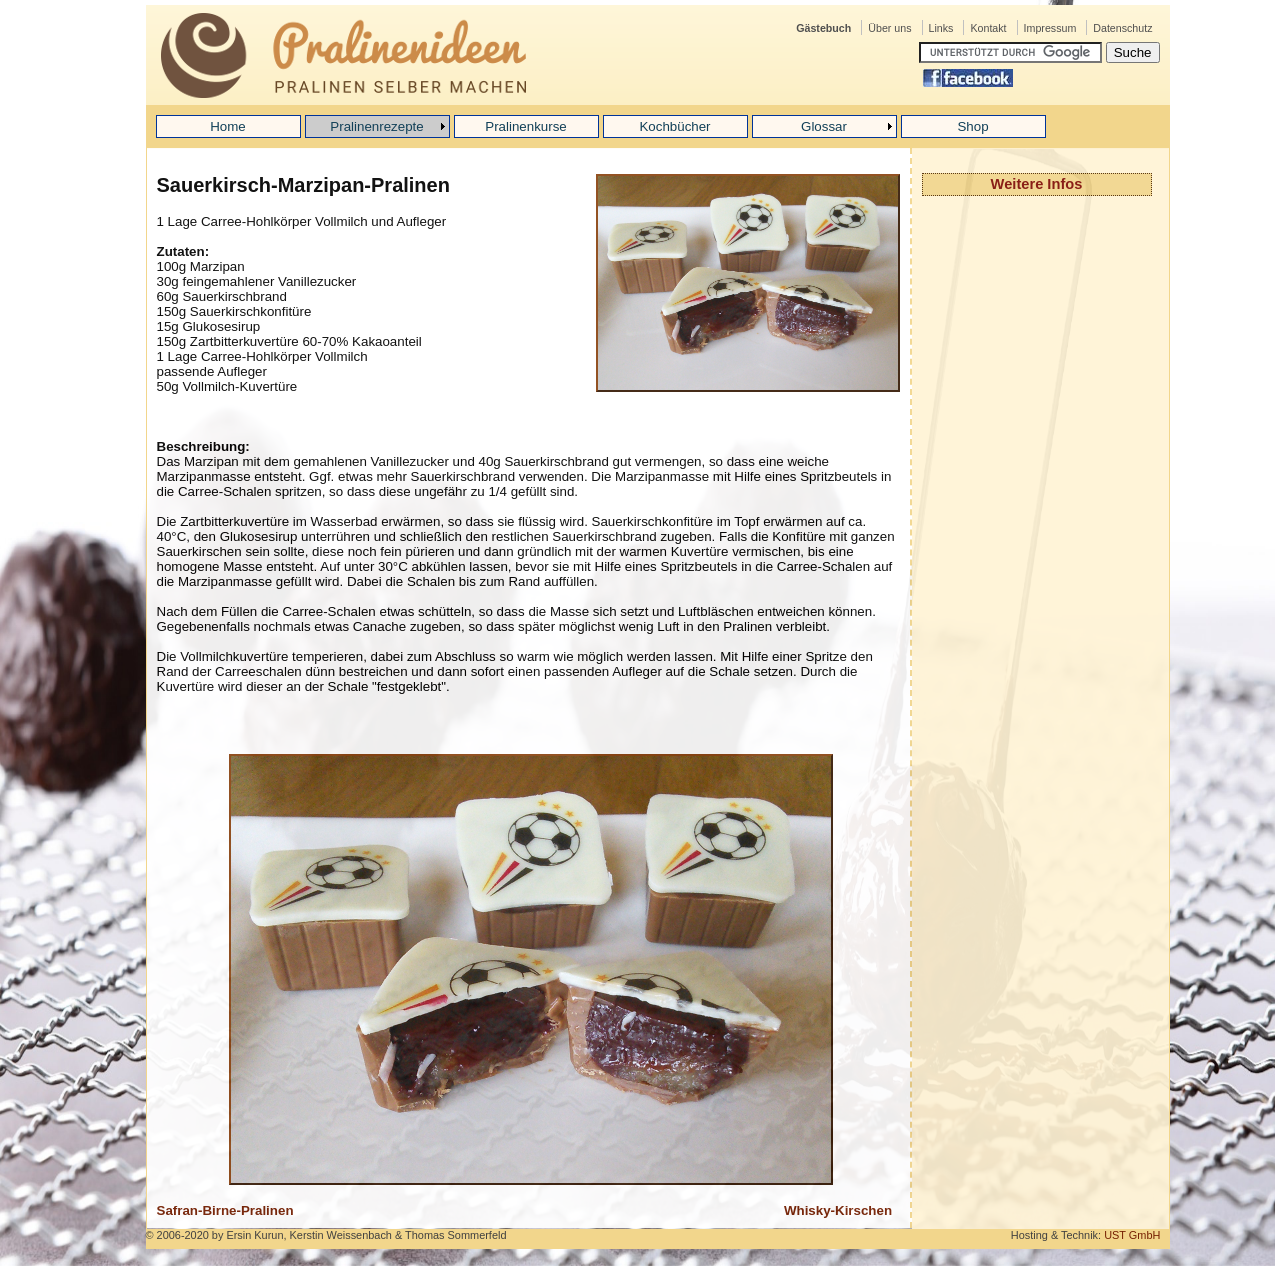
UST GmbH (1132, 1235)
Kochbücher (674, 126)
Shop (972, 126)
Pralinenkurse (526, 126)
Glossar (824, 126)
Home (228, 126)
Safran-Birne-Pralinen (225, 1210)
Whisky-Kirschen (838, 1210)
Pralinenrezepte (376, 126)
